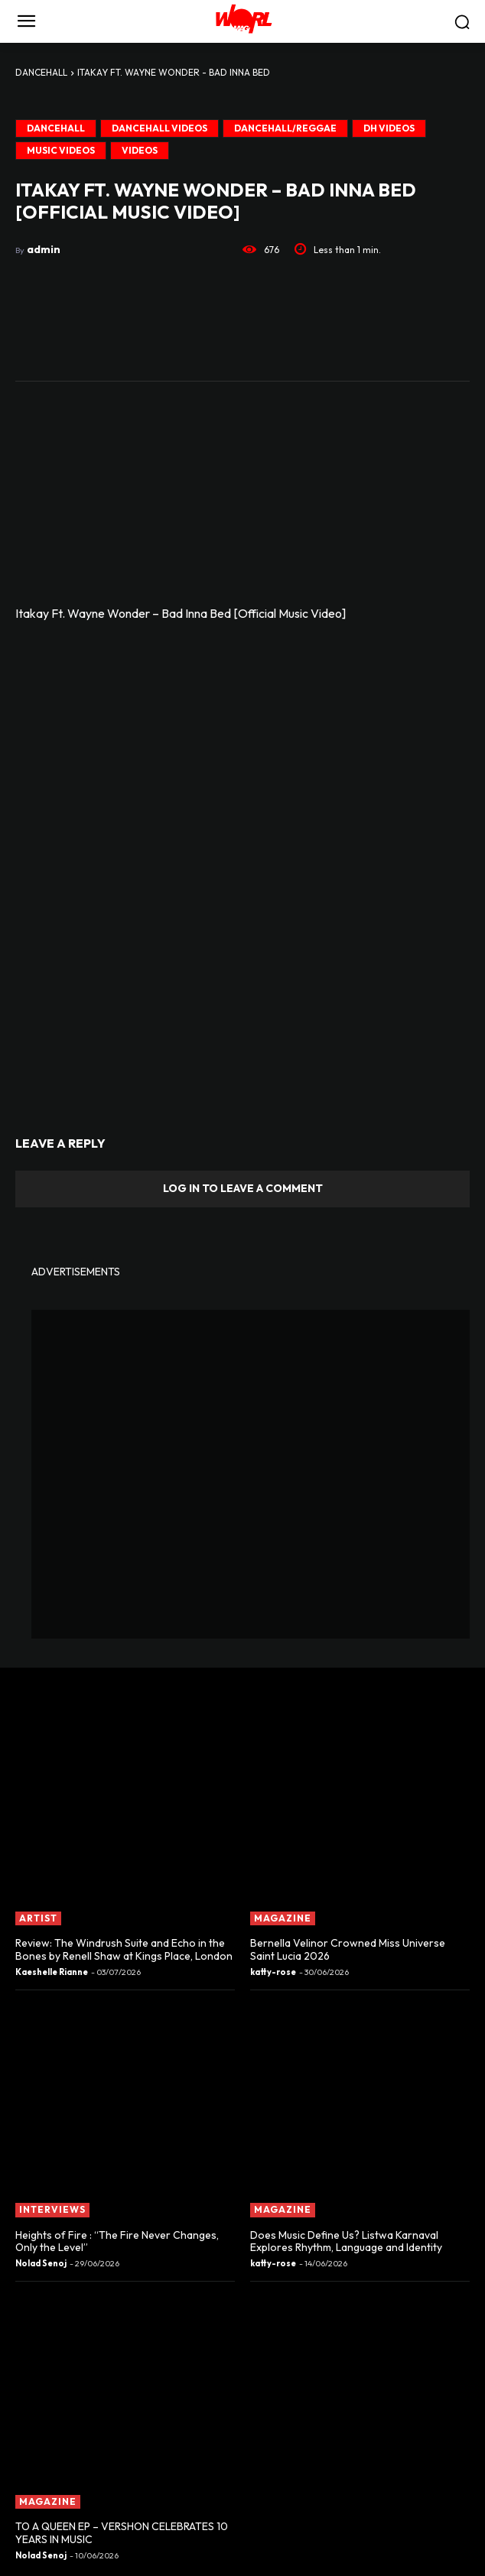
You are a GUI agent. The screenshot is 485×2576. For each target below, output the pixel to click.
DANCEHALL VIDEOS (159, 128)
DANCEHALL (41, 72)
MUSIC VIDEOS (60, 150)
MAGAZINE (282, 1918)
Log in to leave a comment (243, 1188)
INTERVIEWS (52, 2209)
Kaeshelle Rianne (51, 1972)
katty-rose (273, 1972)
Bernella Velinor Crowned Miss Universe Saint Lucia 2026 (347, 1949)
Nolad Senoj (41, 2263)
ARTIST (38, 1918)
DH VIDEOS (389, 128)
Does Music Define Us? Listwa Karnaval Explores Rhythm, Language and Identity (346, 2241)
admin (43, 249)
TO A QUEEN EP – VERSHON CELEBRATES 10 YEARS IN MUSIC (121, 2532)
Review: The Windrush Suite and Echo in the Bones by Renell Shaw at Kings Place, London (124, 1949)
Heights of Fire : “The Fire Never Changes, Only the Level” (117, 2241)
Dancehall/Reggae (285, 128)
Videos (139, 150)
